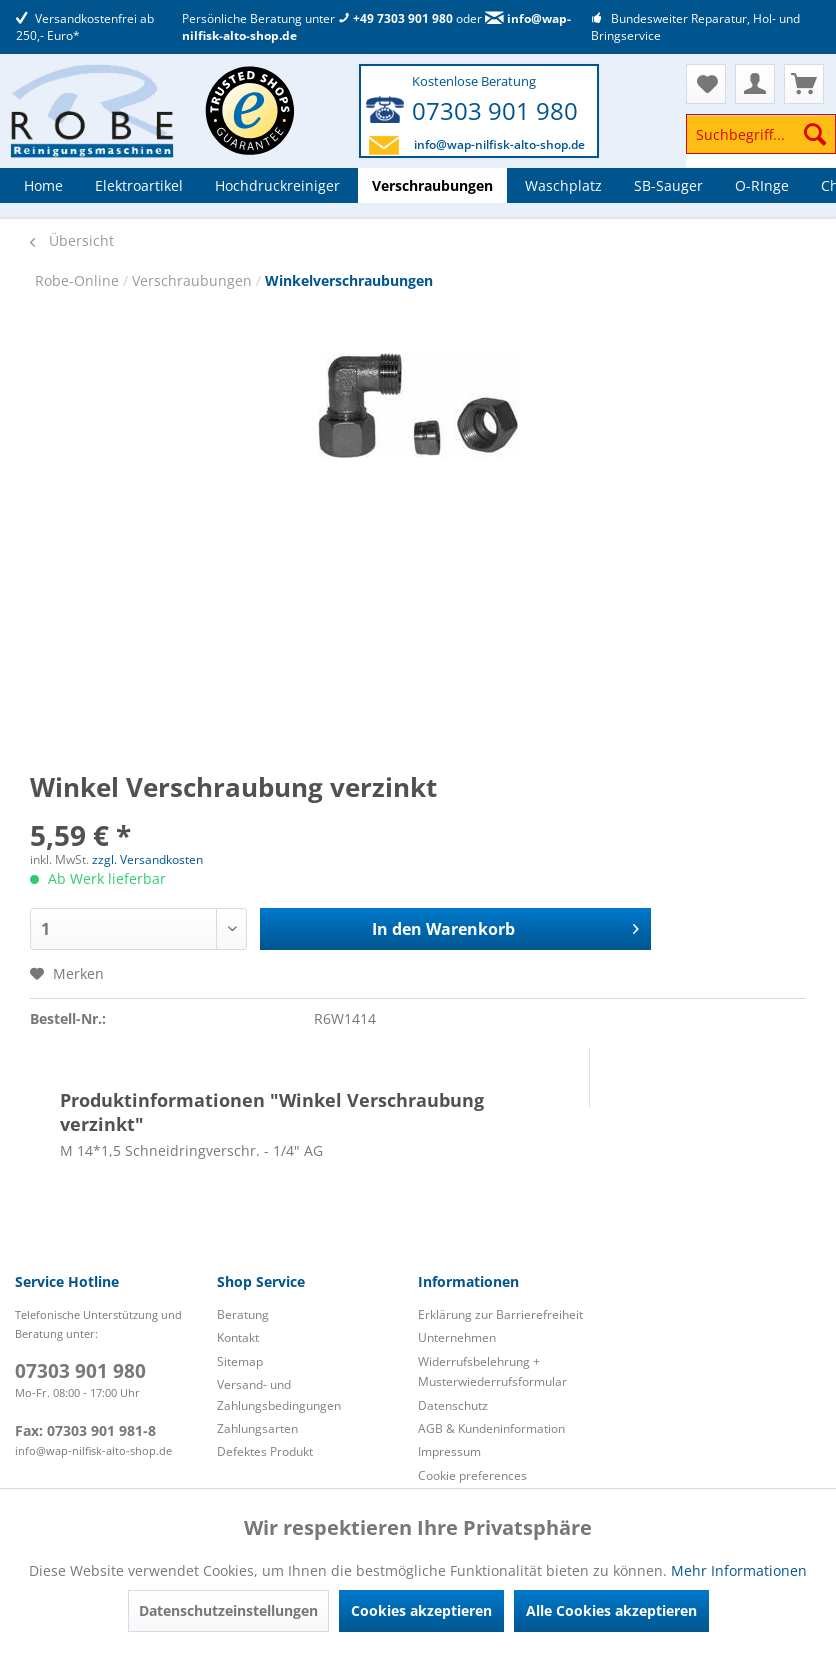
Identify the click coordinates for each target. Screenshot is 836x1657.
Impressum (449, 1451)
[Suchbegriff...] (761, 134)
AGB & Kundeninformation (491, 1428)
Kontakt (238, 1337)
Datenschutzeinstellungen (228, 1610)
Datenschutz (453, 1405)
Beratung (243, 1314)
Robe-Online (79, 280)
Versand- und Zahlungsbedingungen (279, 1394)
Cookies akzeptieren (421, 1610)
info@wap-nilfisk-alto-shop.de (499, 144)
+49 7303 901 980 (395, 18)
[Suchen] (815, 134)
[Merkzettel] (706, 84)
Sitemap (240, 1361)
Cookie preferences (472, 1475)
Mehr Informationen (739, 1570)
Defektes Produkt (265, 1451)
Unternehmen (457, 1337)
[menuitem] (761, 143)
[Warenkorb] (804, 84)
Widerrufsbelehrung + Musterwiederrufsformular (492, 1371)
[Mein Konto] (755, 84)
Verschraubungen (194, 280)
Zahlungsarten (257, 1428)
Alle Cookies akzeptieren (611, 1610)
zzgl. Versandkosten (147, 859)
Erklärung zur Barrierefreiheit (500, 1314)
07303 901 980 (495, 110)
